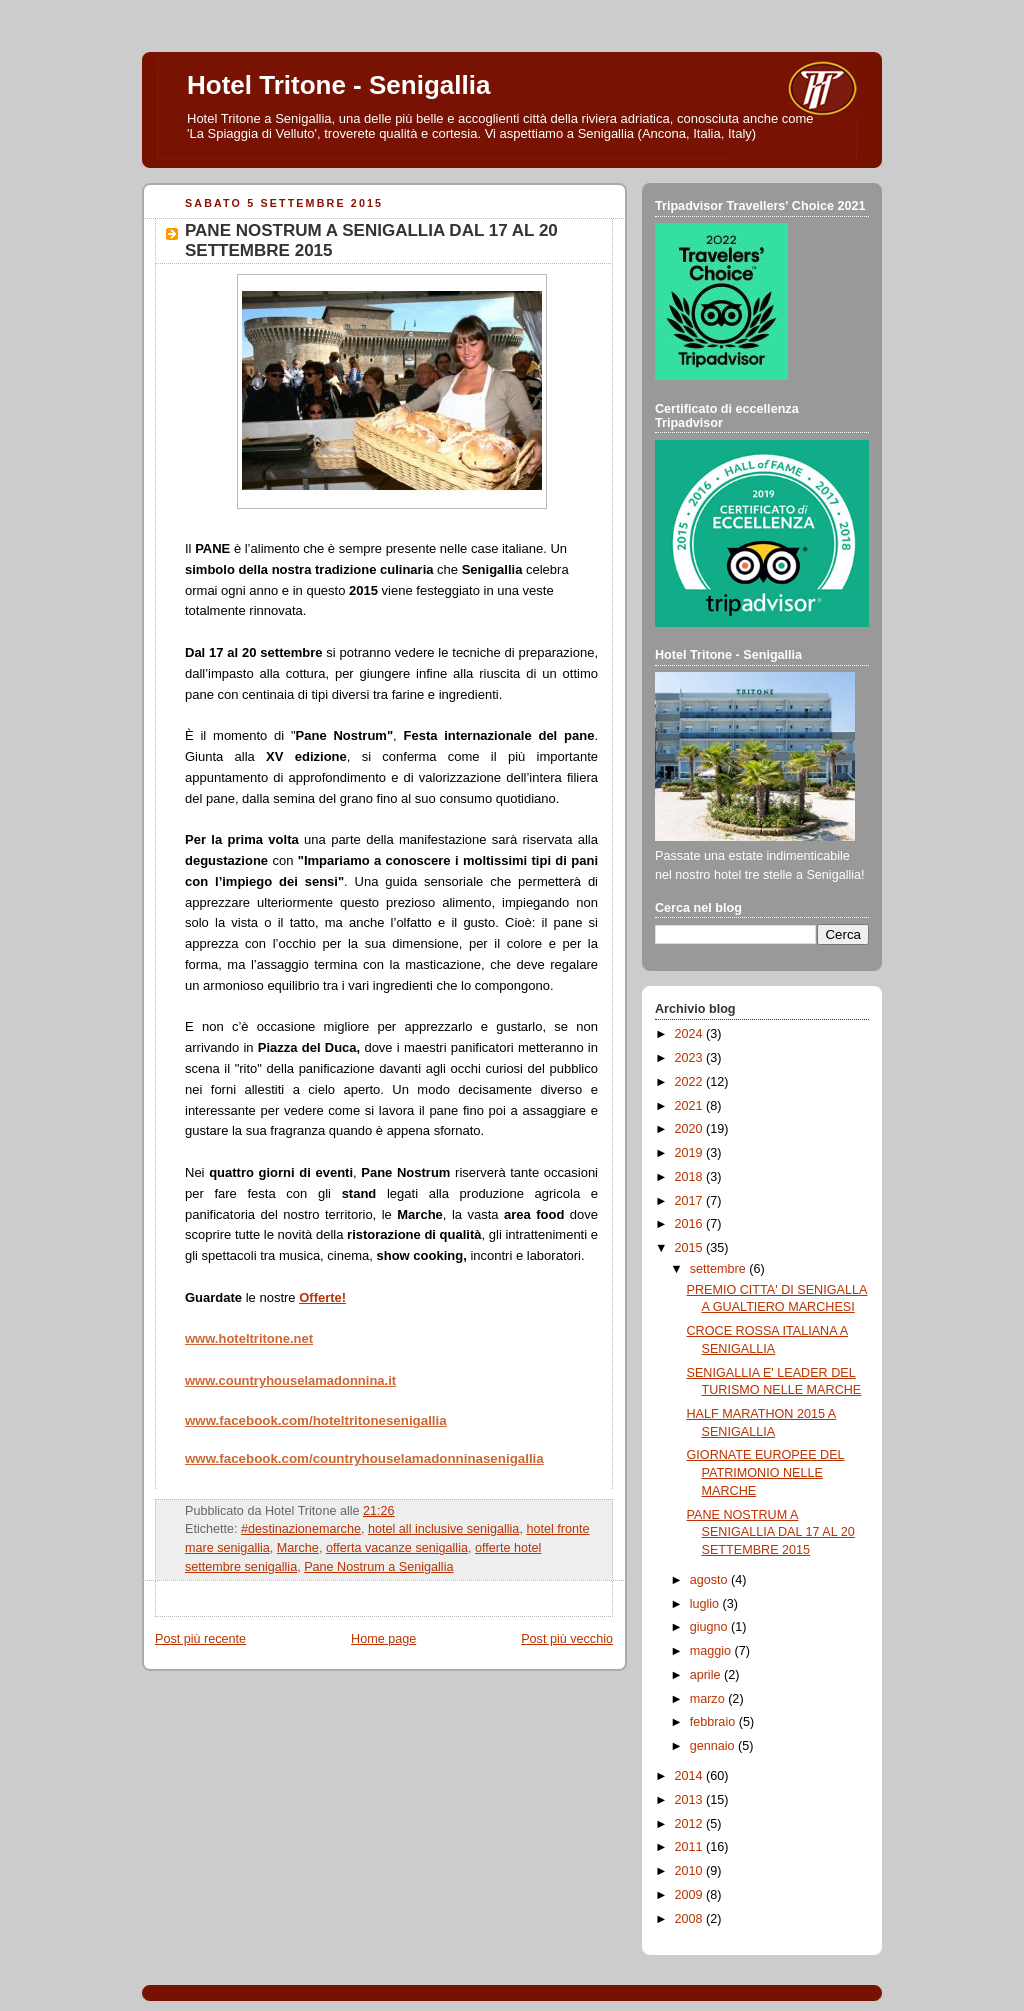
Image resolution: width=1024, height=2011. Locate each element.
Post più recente (200, 1639)
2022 (691, 1082)
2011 (691, 1847)
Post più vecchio (567, 1639)
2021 (691, 1106)
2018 (691, 1177)
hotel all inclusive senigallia (443, 1529)
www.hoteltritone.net (249, 1338)
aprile (707, 1675)
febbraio (714, 1722)
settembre (720, 1269)
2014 (691, 1776)
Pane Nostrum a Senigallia (378, 1567)
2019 (691, 1153)
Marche (298, 1548)
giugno (710, 1627)
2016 (691, 1224)
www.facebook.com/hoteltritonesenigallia (316, 1420)
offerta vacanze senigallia (397, 1548)
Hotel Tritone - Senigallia (338, 85)
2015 (691, 1248)
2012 (691, 1824)
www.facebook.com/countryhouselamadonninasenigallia (364, 1458)
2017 (691, 1201)
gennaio (714, 1746)
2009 (691, 1895)
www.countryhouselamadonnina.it (290, 1380)
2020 (691, 1129)
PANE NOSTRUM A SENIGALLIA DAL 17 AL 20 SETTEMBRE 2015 (771, 1532)
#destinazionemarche (301, 1529)
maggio (712, 1651)
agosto (710, 1580)
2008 (691, 1919)
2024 (691, 1034)
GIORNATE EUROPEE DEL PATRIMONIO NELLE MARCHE (766, 1472)
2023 (691, 1058)
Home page (383, 1639)
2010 (691, 1871)
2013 (691, 1800)
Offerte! (322, 1297)
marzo (709, 1699)
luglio (706, 1604)
